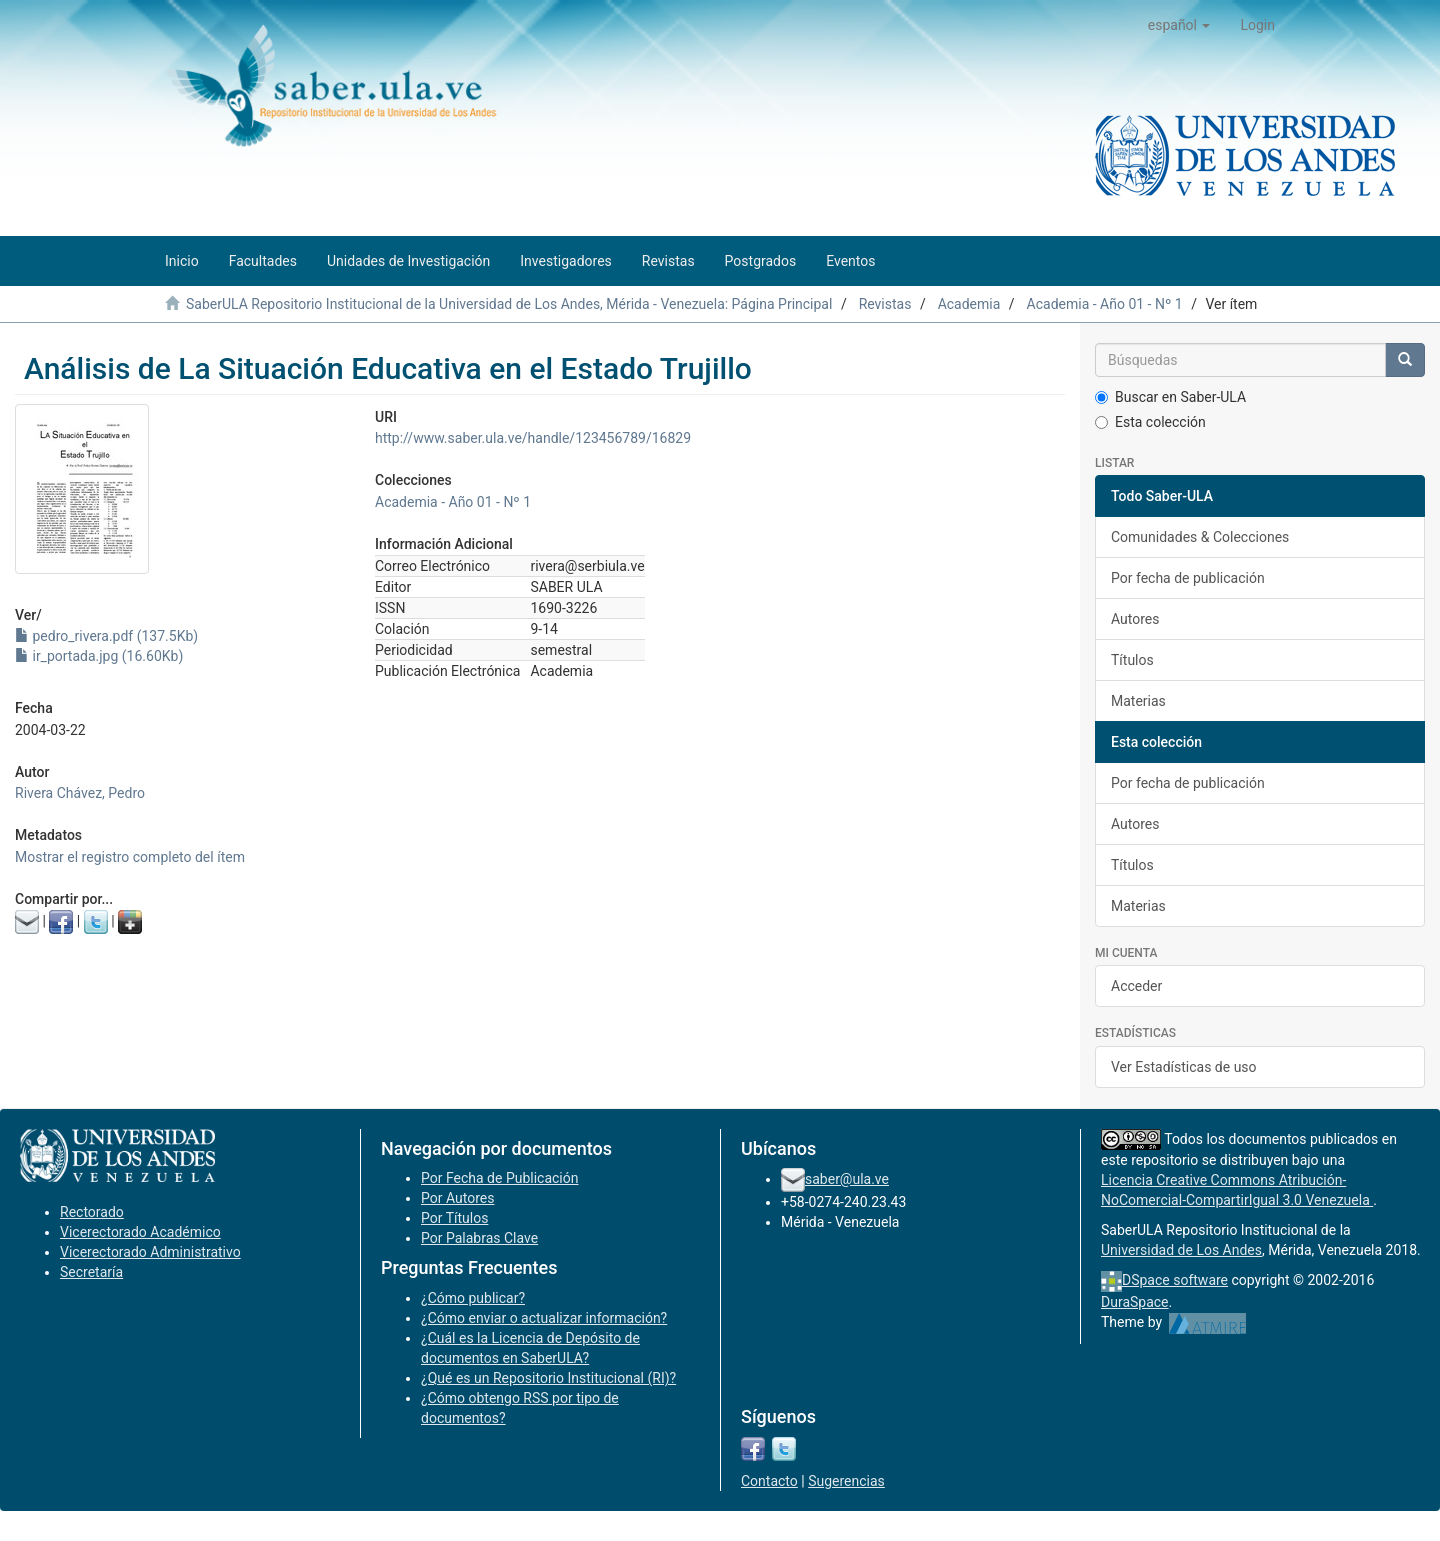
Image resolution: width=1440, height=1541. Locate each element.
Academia (969, 304)
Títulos (1132, 660)
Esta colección (1150, 422)
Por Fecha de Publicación (500, 1178)
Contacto (769, 1481)
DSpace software (1175, 1280)
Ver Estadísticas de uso (1184, 1067)
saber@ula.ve (847, 1179)
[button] (1179, 25)
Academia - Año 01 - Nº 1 (1105, 304)
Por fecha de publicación (1188, 578)
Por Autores (457, 1198)
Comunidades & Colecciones (1200, 537)
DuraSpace (1135, 1302)
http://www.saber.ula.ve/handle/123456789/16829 (533, 438)
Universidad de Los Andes (1181, 1250)
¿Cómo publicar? (473, 1298)
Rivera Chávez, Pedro (80, 793)
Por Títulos (454, 1218)
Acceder (1136, 986)
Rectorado (92, 1212)
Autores (1135, 619)
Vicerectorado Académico (140, 1232)
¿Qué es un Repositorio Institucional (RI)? (548, 1378)
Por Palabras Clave (479, 1238)
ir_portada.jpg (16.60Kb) (99, 656)
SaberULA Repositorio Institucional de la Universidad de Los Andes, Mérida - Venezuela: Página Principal (509, 304)
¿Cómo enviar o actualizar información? (544, 1318)
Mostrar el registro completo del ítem (130, 857)
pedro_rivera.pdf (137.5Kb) (106, 636)
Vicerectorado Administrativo (150, 1252)
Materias (1138, 701)
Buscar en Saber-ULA (1170, 397)
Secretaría (91, 1272)
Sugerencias (846, 1481)
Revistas (885, 304)
